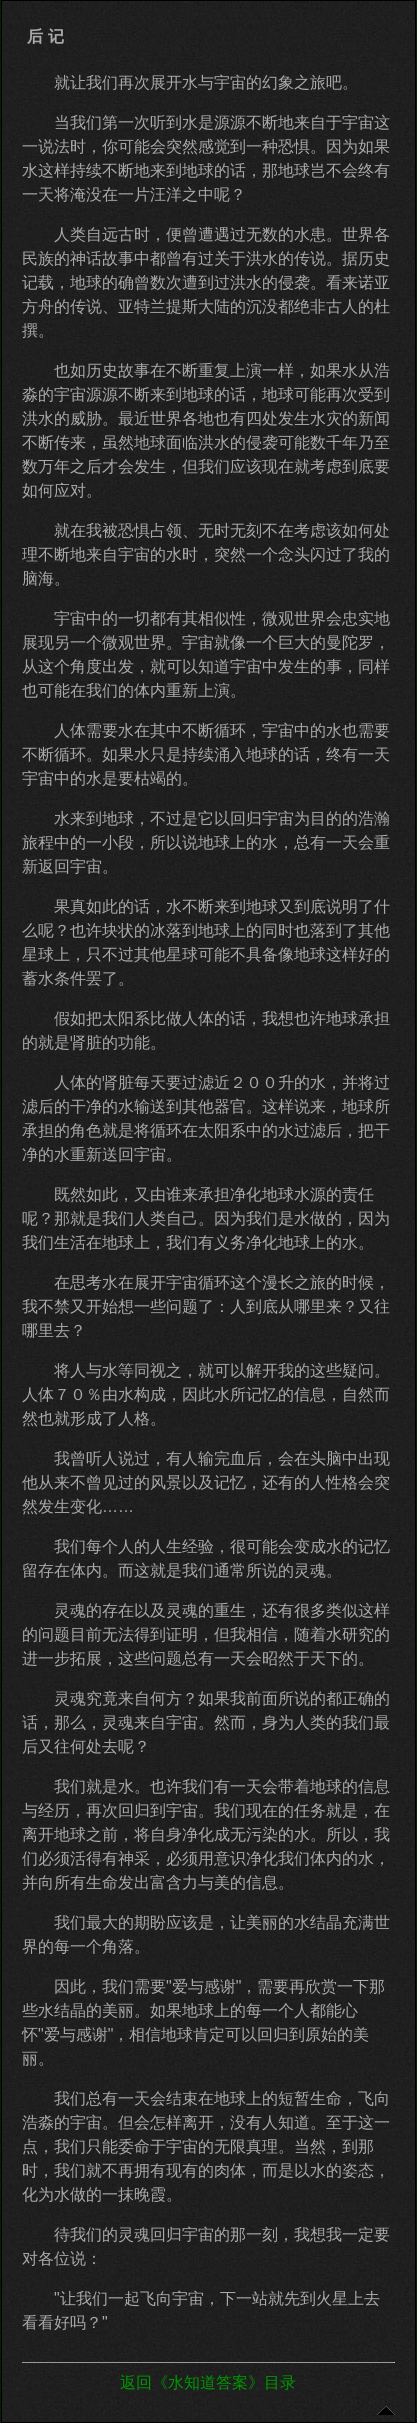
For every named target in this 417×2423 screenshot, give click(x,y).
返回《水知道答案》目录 (208, 2382)
